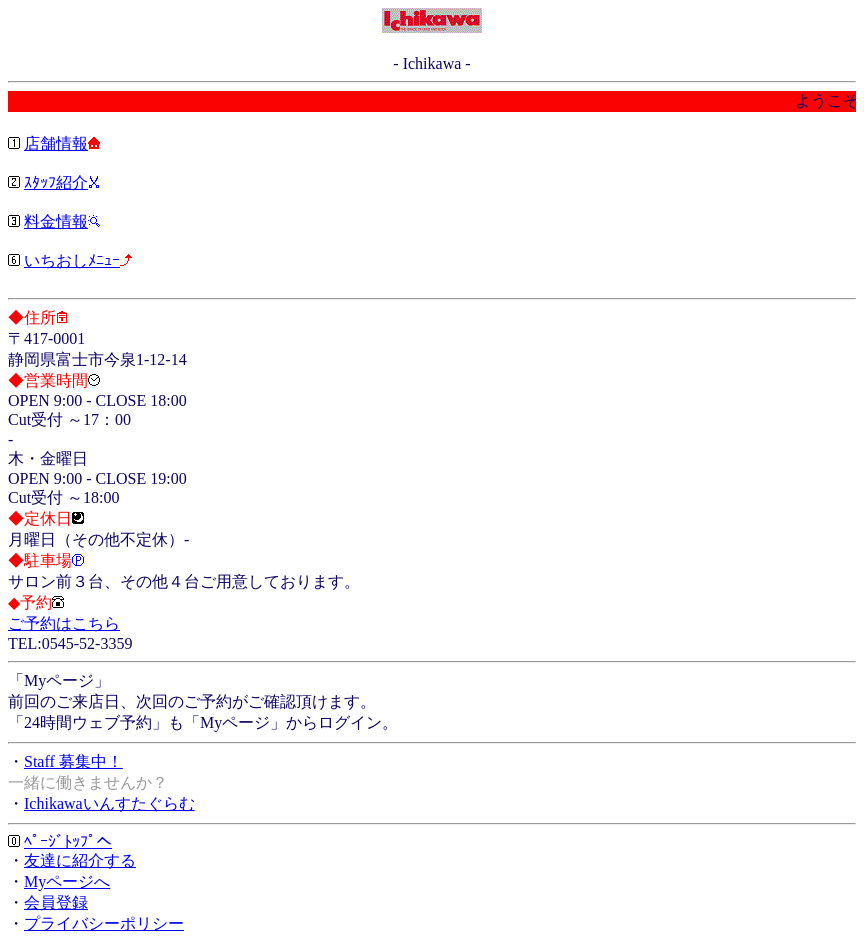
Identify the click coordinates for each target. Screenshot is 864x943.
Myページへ (67, 881)
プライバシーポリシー (104, 923)
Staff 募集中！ (73, 761)
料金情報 (56, 221)
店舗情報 (56, 143)
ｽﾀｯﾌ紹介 (56, 182)
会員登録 (56, 902)
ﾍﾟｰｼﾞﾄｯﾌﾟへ (68, 841)
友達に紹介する (80, 860)
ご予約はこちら (64, 623)
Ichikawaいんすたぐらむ (109, 803)
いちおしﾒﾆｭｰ (72, 260)
